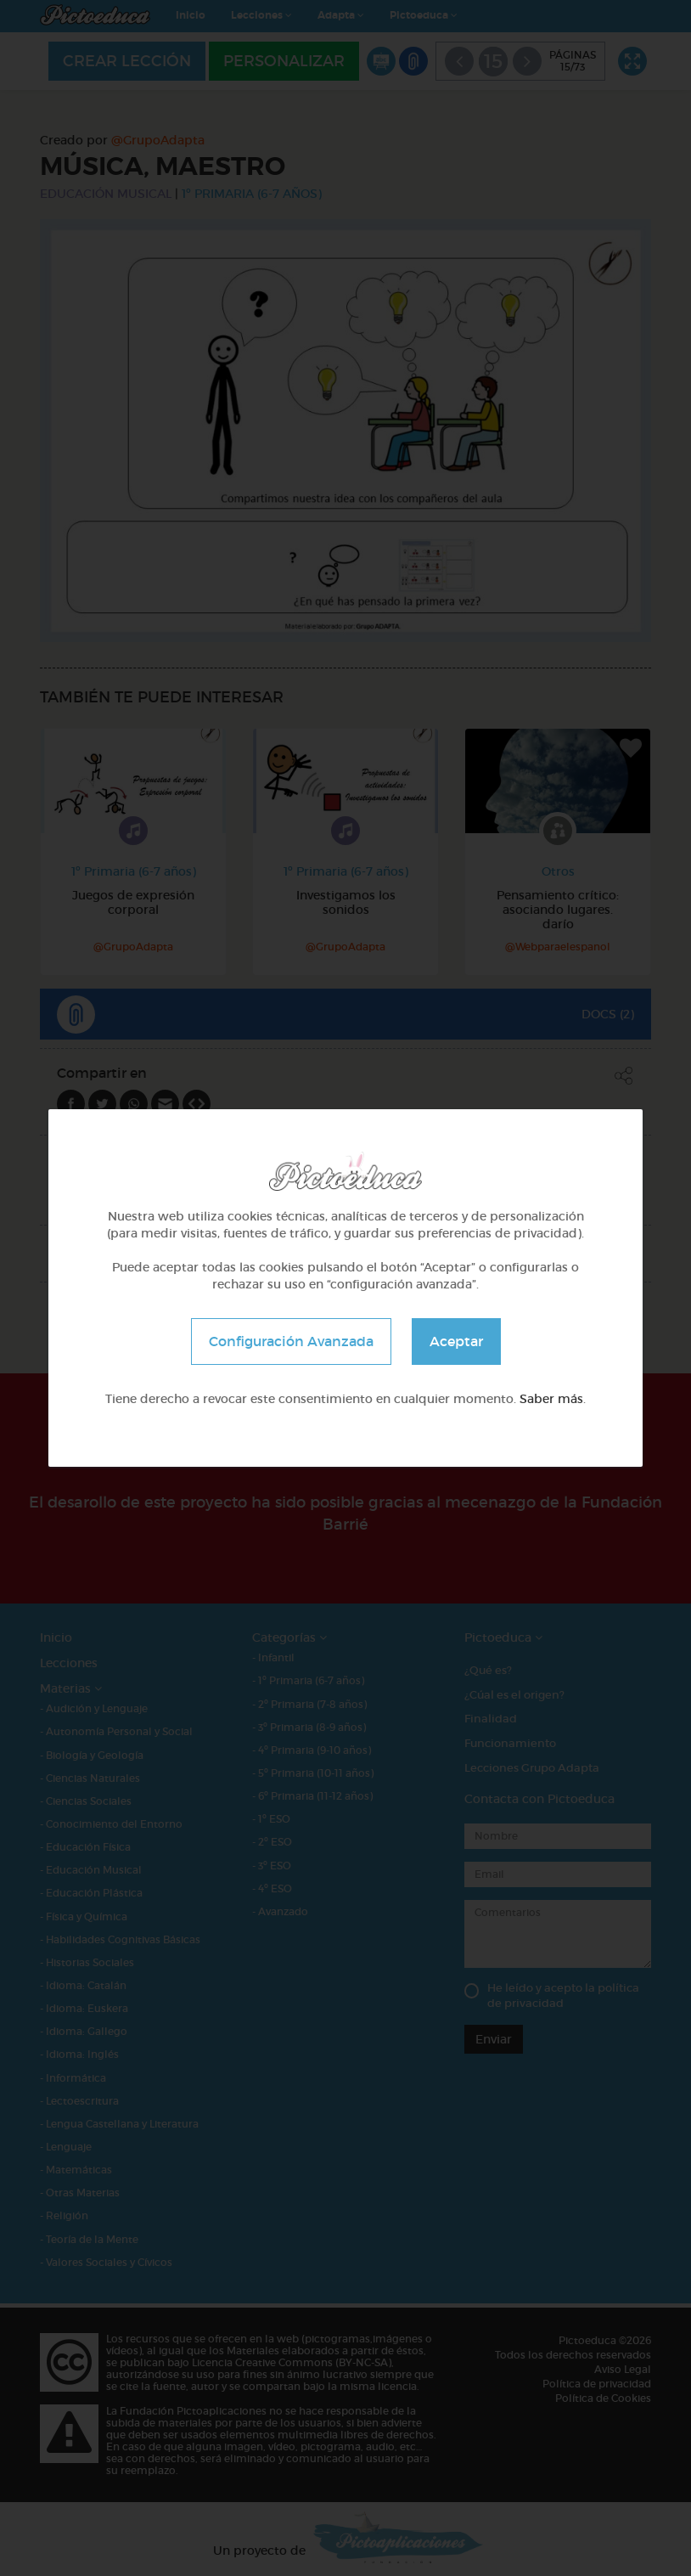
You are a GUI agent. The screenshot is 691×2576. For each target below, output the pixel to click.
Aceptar (456, 1341)
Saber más (551, 1398)
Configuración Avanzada (291, 1341)
